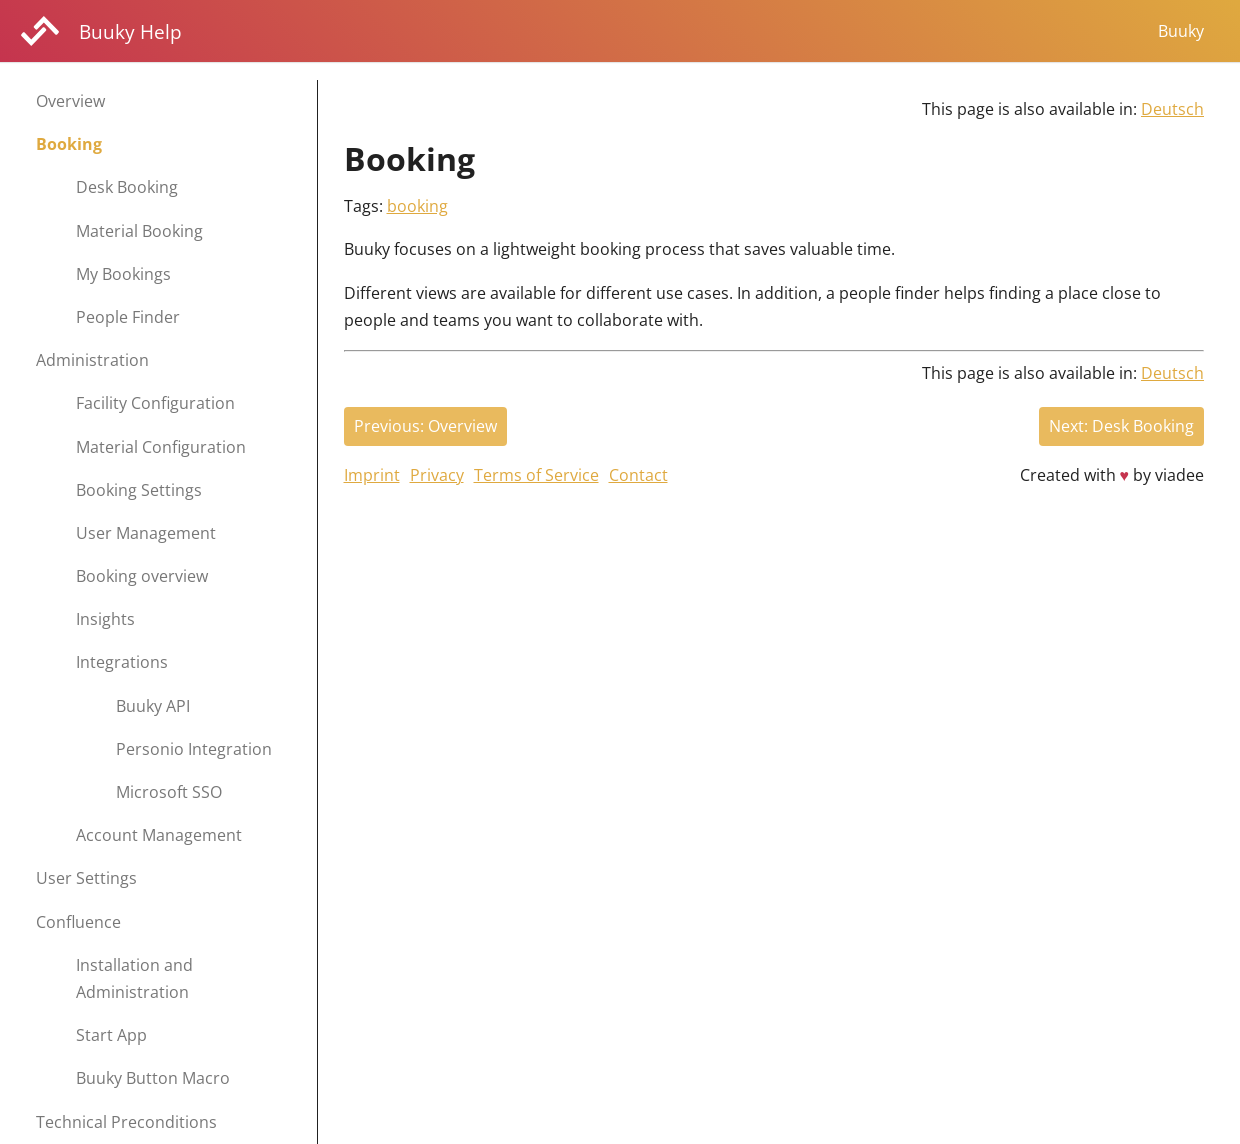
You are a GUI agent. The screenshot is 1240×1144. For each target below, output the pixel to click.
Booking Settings (139, 490)
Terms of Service (536, 475)
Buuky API (153, 706)
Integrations (122, 662)
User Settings (86, 878)
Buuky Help (130, 31)
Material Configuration (161, 447)
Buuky (1181, 31)
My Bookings (123, 274)
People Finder (128, 317)
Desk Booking (127, 187)
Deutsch (1172, 109)
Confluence (78, 922)
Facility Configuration (155, 403)
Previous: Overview (425, 426)
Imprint (372, 475)
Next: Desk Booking (1121, 426)
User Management (146, 533)
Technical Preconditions (126, 1122)
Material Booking (139, 231)
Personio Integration (194, 749)
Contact (638, 475)
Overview (70, 101)
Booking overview (142, 576)
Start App (111, 1035)
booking (417, 206)
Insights (105, 619)
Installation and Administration (134, 978)
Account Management (159, 835)
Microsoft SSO (169, 792)
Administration (92, 360)
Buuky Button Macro (153, 1078)
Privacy (437, 475)
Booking (69, 144)
